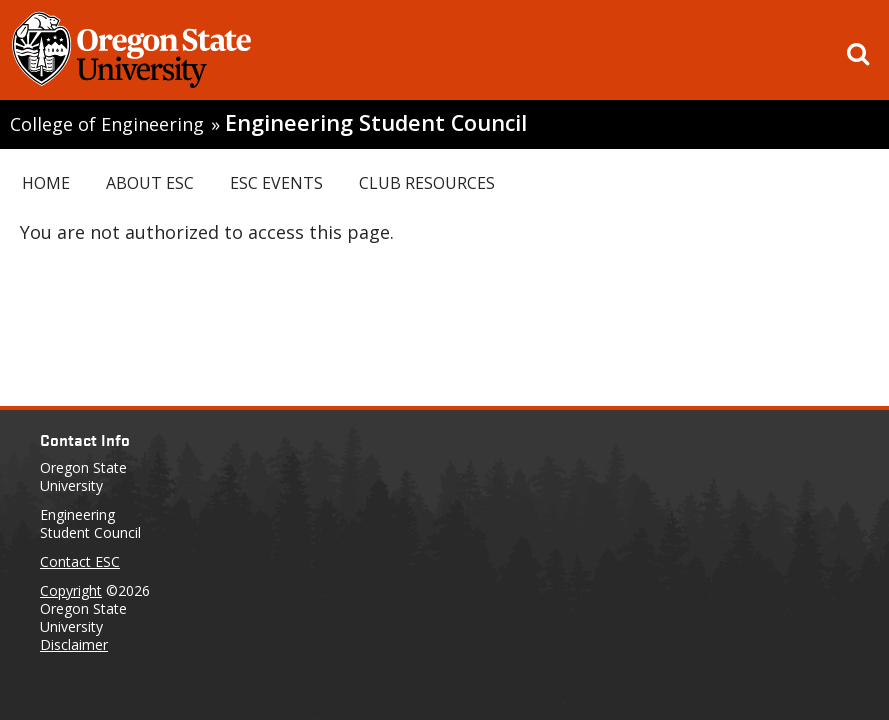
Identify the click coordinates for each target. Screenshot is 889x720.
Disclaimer (74, 644)
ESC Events (276, 183)
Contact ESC (80, 561)
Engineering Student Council (376, 122)
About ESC (150, 183)
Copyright (71, 590)
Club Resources (427, 183)
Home (46, 183)
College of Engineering (107, 124)
